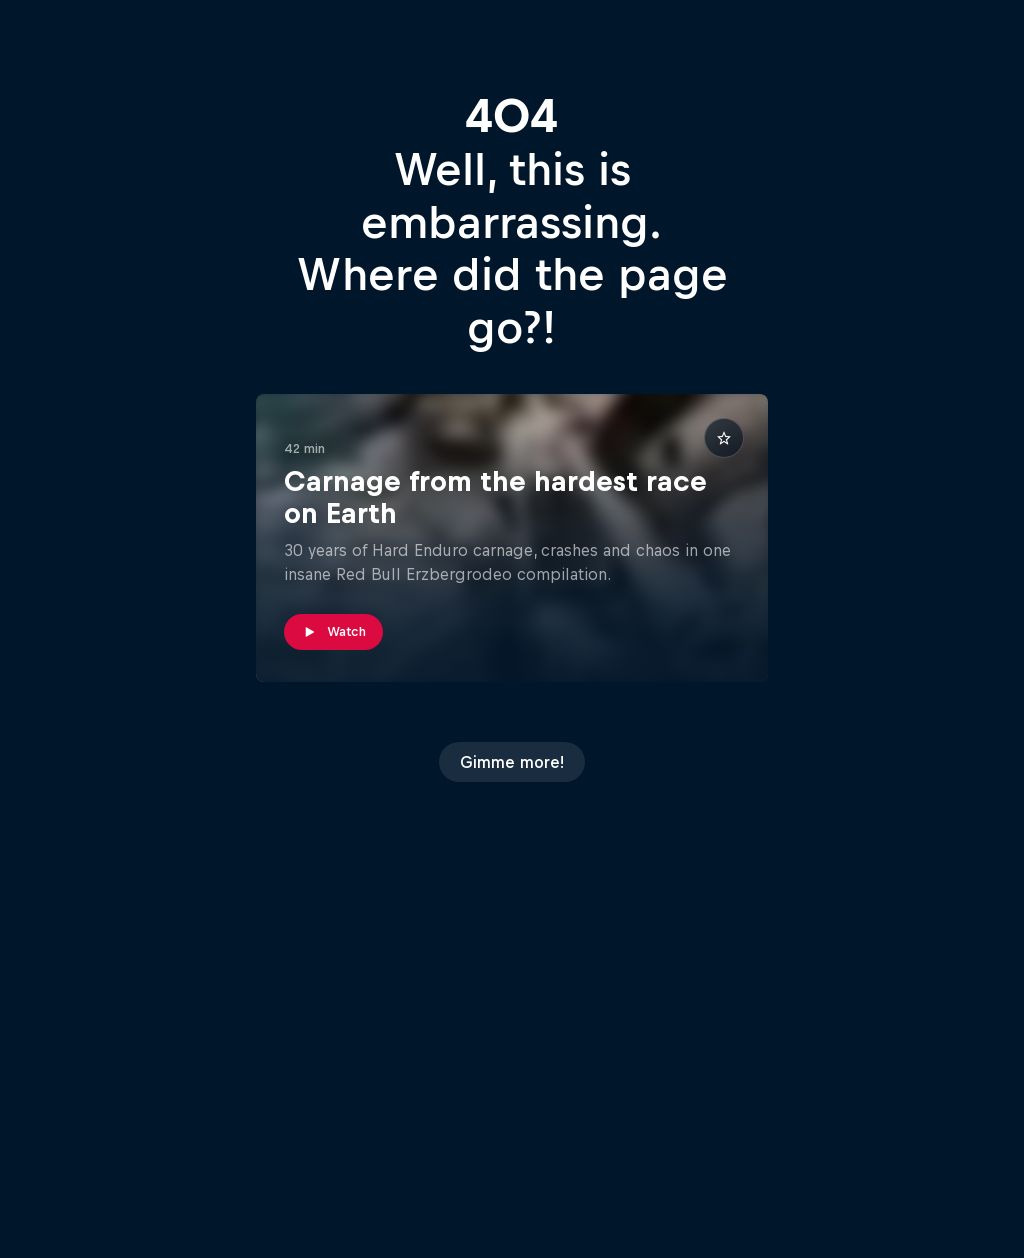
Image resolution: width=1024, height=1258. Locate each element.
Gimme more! (512, 762)
